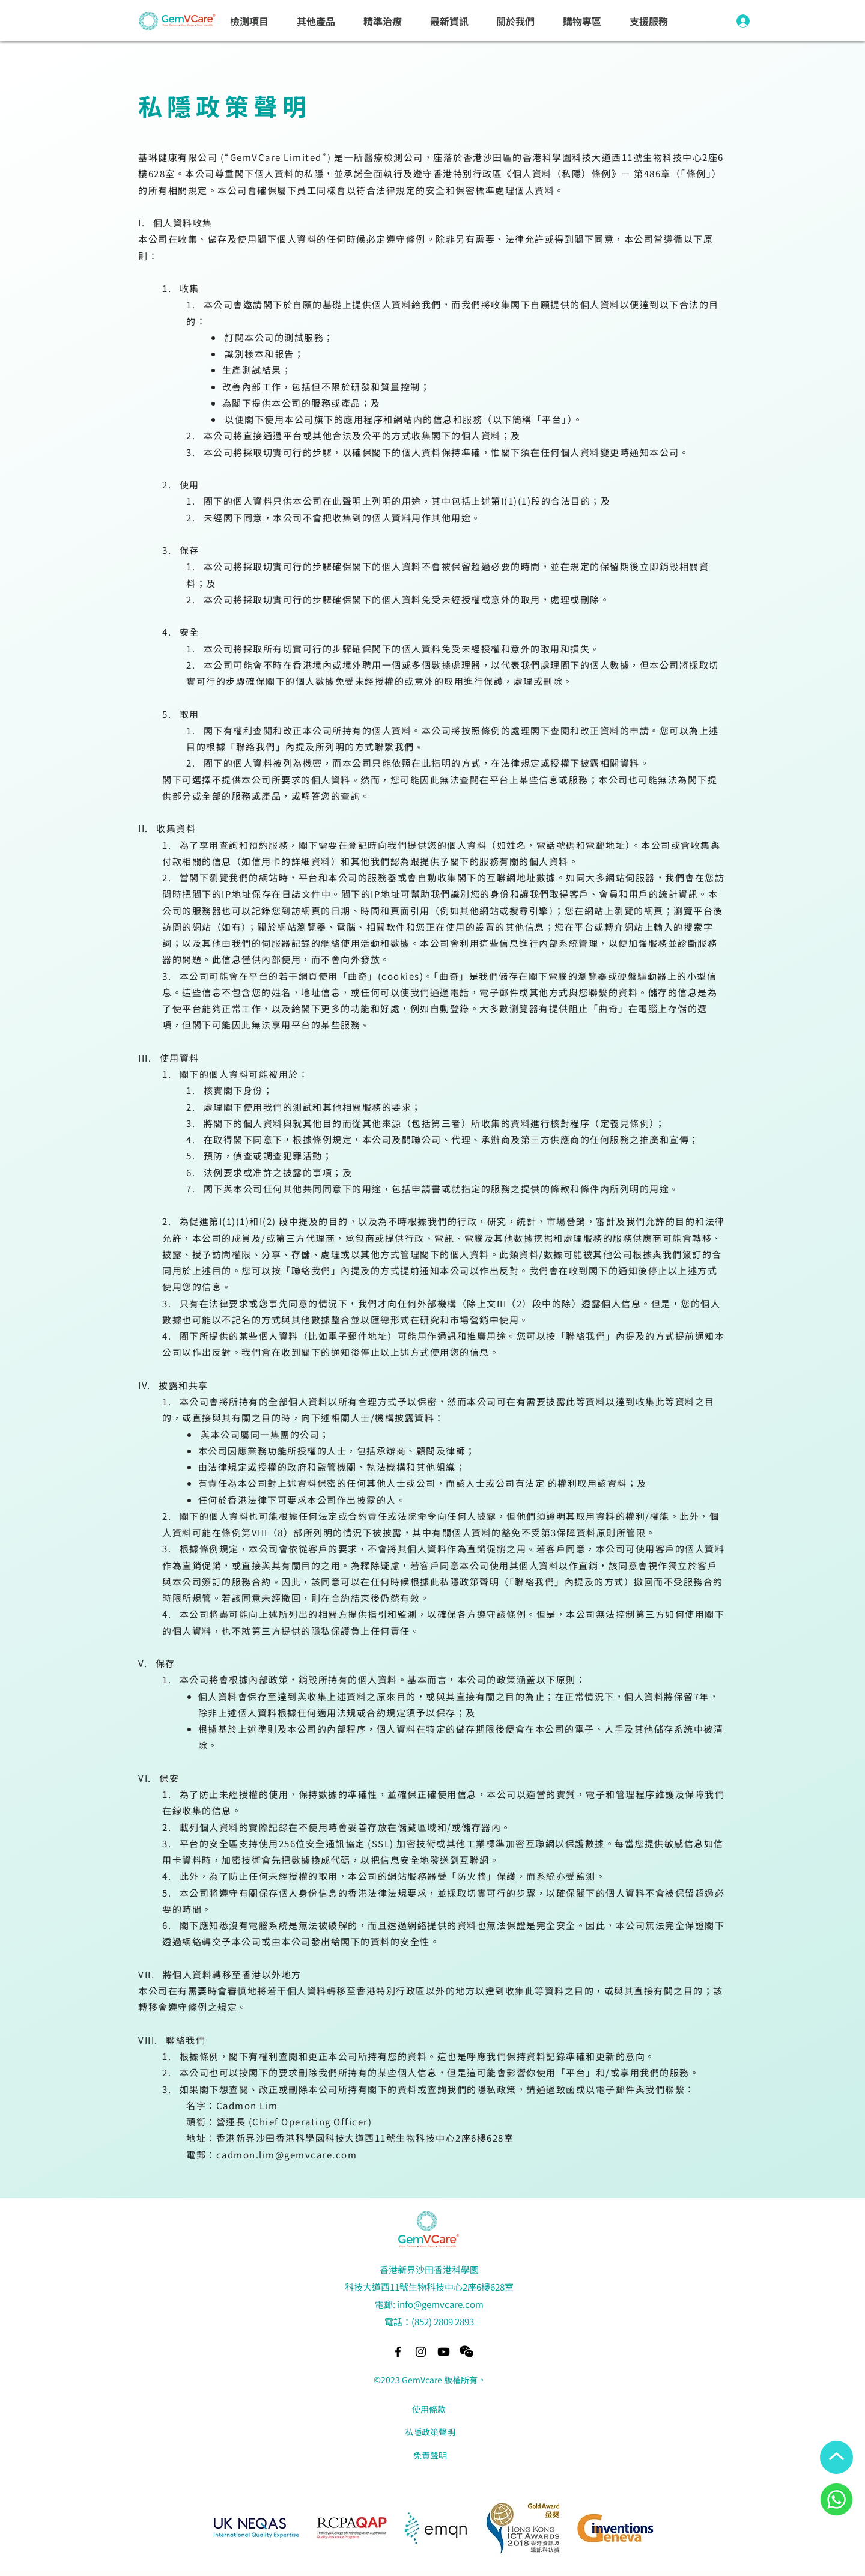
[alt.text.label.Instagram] (421, 2352)
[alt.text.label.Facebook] (398, 2352)
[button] (249, 21)
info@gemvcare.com (440, 2304)
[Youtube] (444, 2352)
